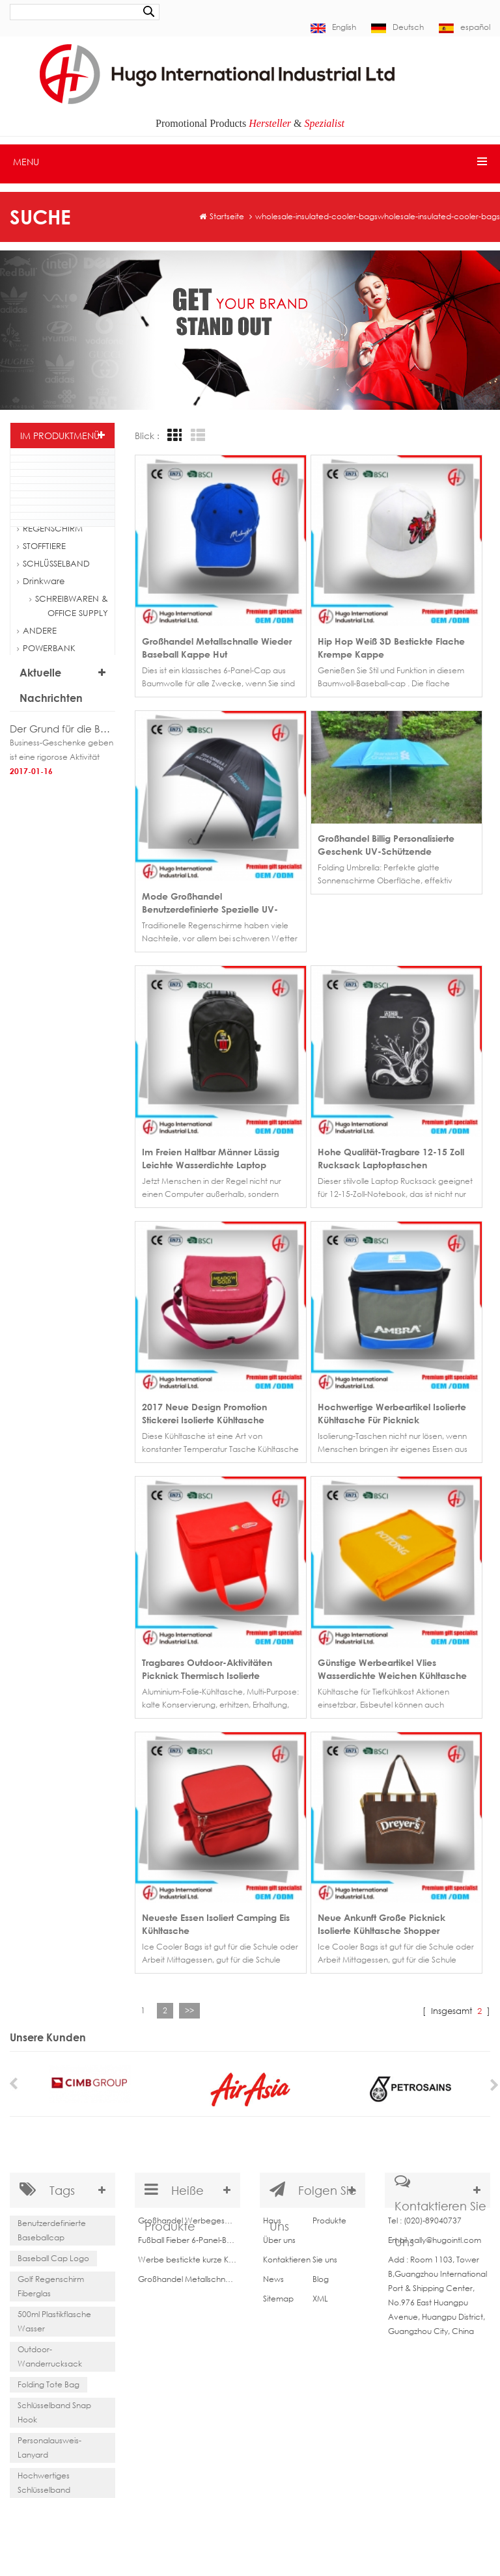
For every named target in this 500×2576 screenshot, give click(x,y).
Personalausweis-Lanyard (49, 2444)
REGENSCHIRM (50, 528)
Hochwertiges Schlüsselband (44, 2479)
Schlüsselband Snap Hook (54, 2408)
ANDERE (37, 630)
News (273, 2274)
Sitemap (278, 2293)
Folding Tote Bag (48, 2380)
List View (196, 435)
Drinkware (40, 581)
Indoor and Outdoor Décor (138, 2523)
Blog (320, 2274)
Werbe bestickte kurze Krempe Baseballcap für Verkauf (187, 2254)
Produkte (329, 2215)
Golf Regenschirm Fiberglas (51, 2282)
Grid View (172, 435)
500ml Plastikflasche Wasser (54, 2317)
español (464, 27)
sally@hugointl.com (446, 2235)
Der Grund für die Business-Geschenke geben (62, 728)
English (333, 27)
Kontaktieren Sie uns (300, 2254)
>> (189, 2001)
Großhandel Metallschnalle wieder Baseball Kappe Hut (187, 2274)
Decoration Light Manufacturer (329, 2523)
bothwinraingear (230, 2523)
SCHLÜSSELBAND (53, 563)
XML (320, 2293)
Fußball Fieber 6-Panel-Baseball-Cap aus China (187, 2235)
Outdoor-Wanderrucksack (50, 2353)
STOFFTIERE (41, 546)
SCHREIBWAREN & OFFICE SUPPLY (68, 605)
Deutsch (397, 27)
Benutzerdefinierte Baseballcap (52, 2226)
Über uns (279, 2235)
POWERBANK (46, 648)
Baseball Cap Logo (53, 2254)
